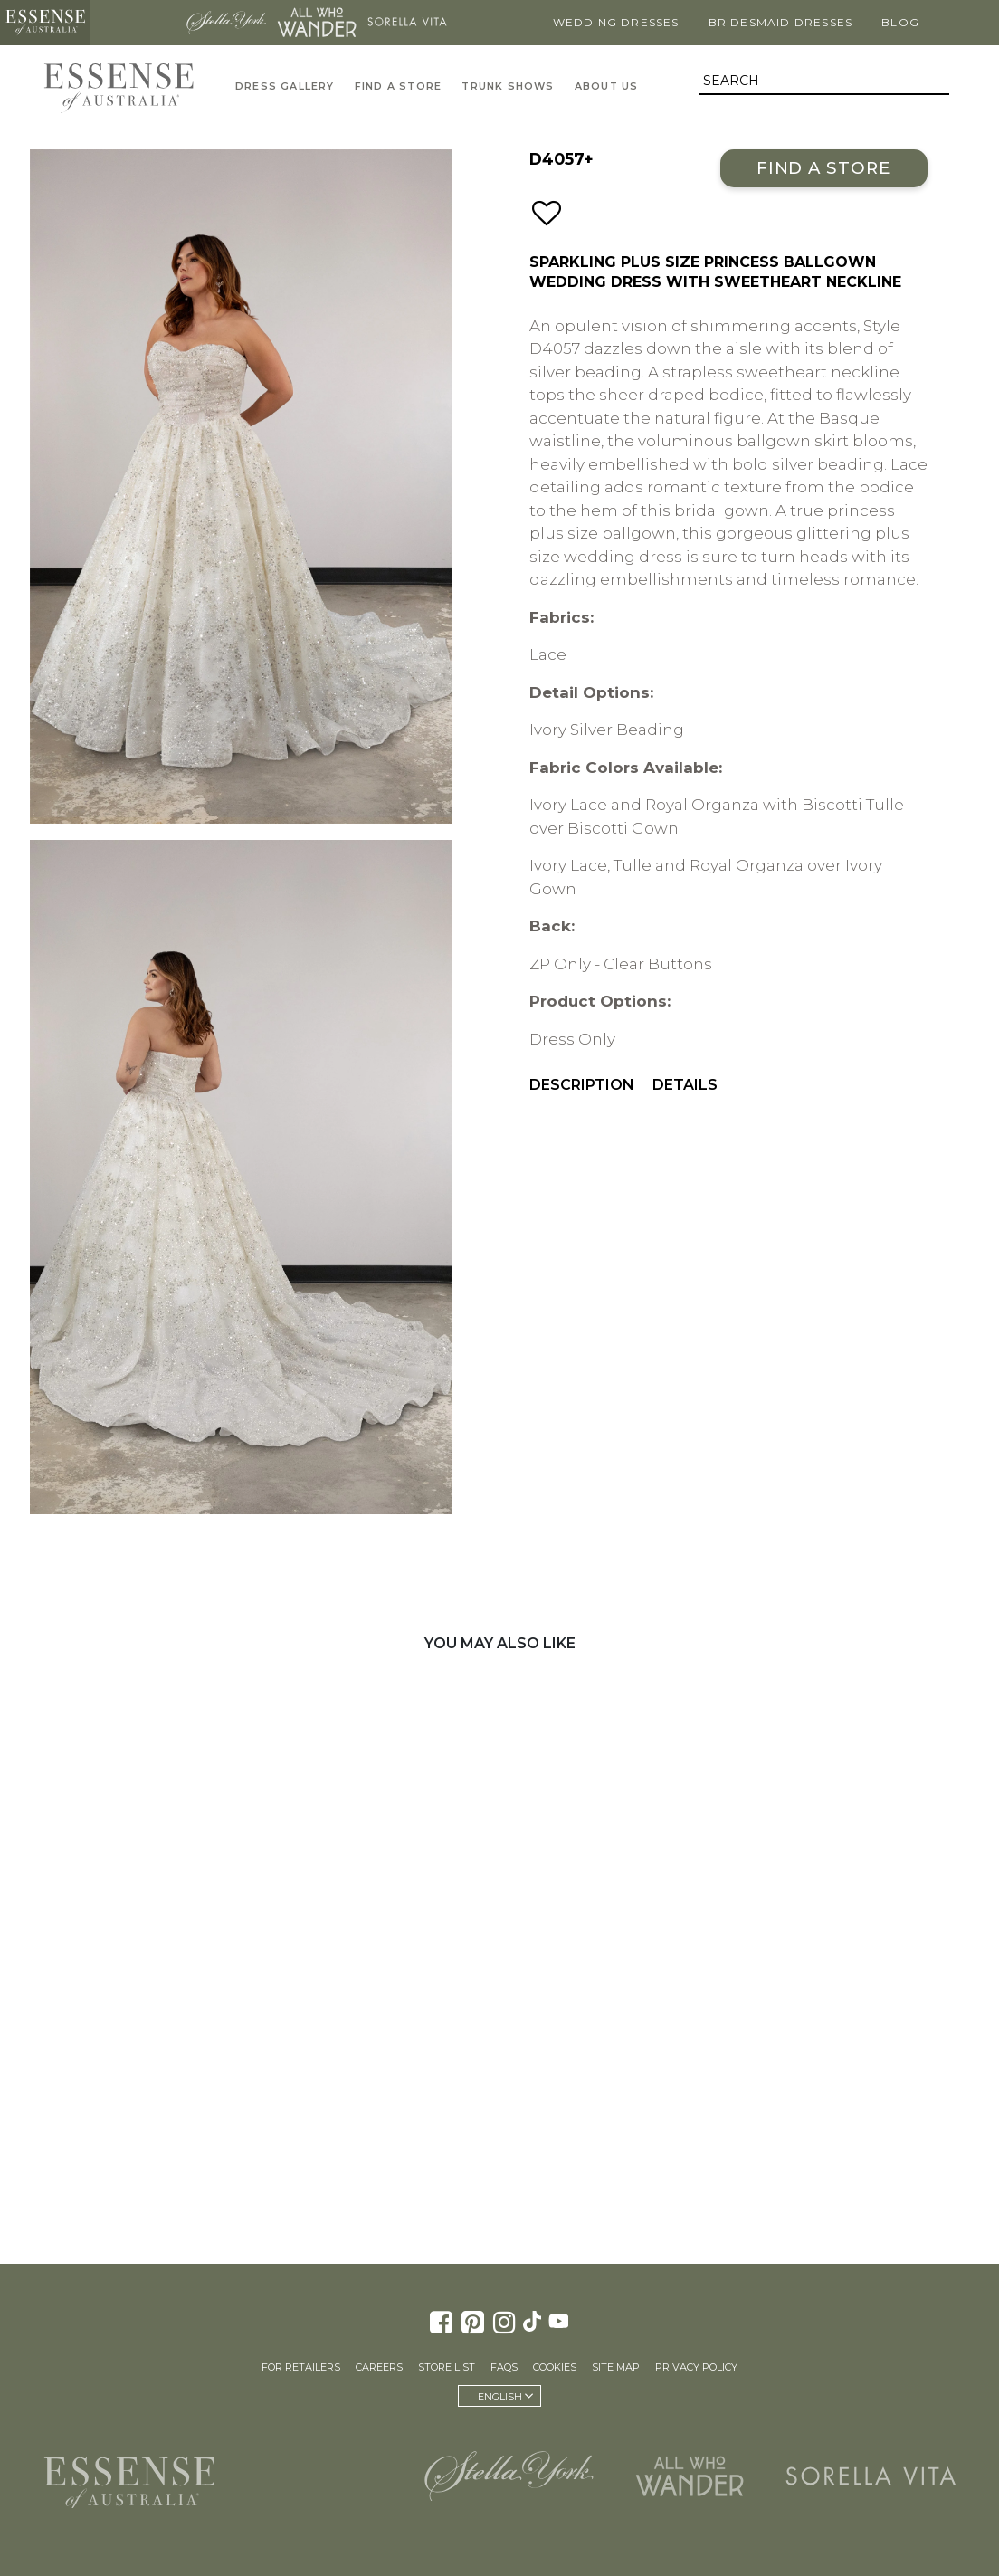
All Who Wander (316, 22)
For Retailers (301, 2367)
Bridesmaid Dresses (781, 22)
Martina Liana (135, 22)
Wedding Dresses (616, 22)
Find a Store (823, 167)
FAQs (504, 2367)
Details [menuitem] (685, 1084)
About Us (607, 86)
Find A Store (398, 86)
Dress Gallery (285, 86)
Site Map (616, 2367)
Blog (900, 22)
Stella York (226, 22)
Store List (446, 2367)
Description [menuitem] (581, 1084)
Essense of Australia (45, 22)
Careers (379, 2367)
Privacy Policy (696, 2367)
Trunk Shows (507, 86)
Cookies (554, 2367)
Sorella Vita (407, 22)
